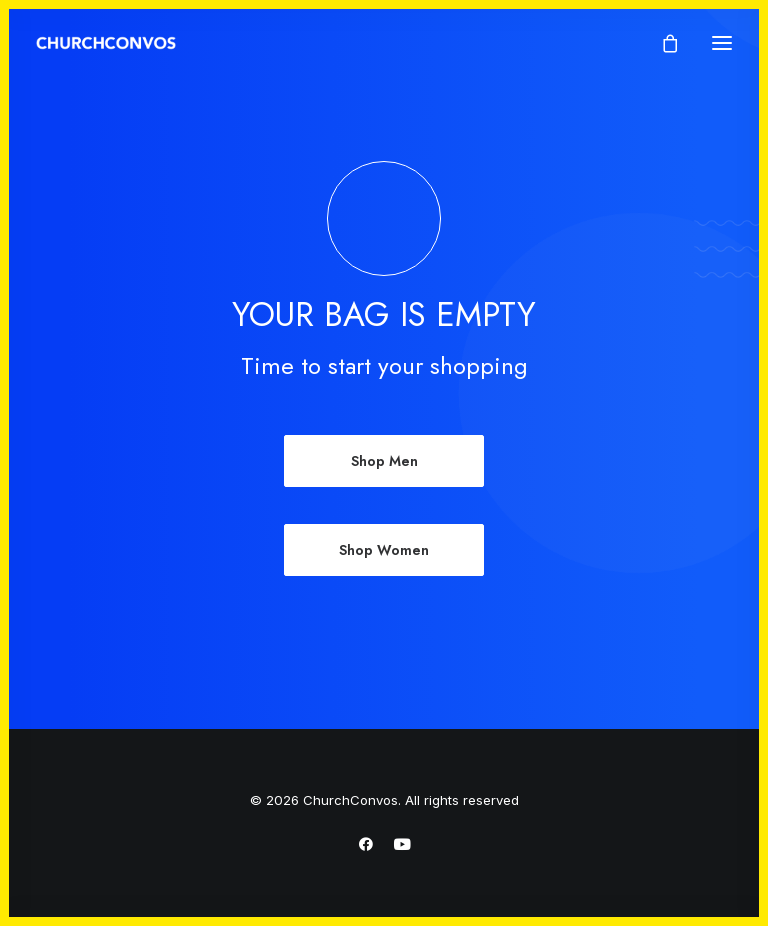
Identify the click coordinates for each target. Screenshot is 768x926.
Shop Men (384, 461)
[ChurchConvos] (106, 43)
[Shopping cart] (661, 43)
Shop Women (384, 550)
